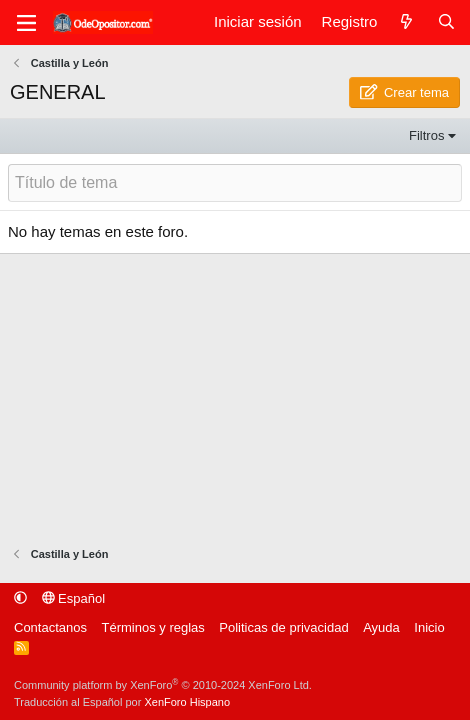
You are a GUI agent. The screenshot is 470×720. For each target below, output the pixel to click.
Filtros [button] (426, 135)
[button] (20, 598)
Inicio (429, 627)
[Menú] (26, 23)
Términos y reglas (153, 627)
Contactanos (50, 627)
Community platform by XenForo (163, 685)
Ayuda (381, 627)
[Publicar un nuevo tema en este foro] (235, 183)
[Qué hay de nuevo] (406, 22)
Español (74, 598)
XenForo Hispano (187, 702)
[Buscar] (446, 22)
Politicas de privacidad (283, 627)
